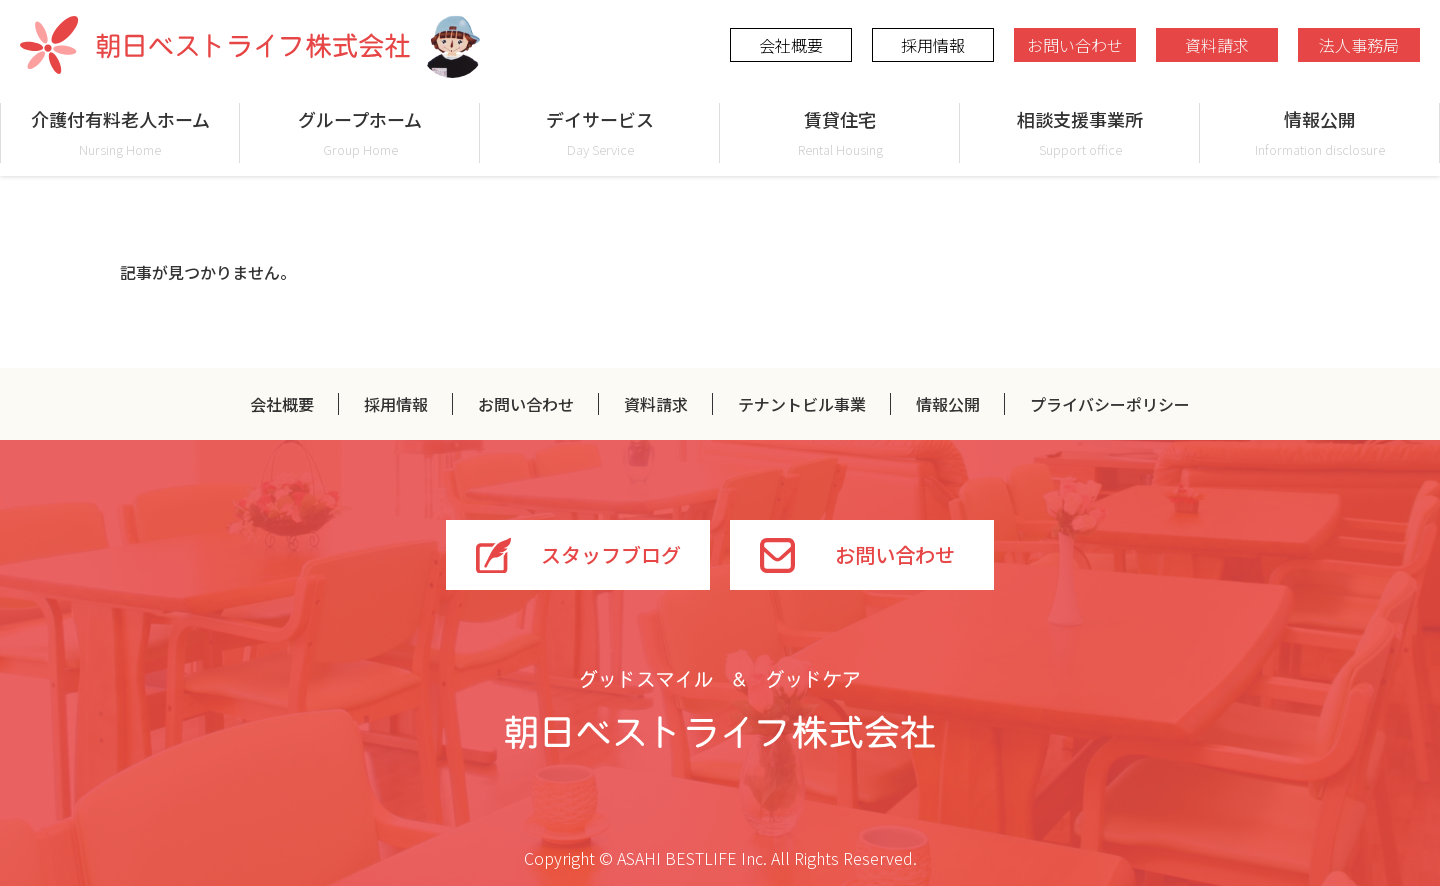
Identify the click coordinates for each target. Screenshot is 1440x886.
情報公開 (1320, 132)
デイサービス (600, 132)
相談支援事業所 (1080, 132)
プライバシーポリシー (1110, 404)
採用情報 (933, 45)
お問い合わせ (1075, 45)
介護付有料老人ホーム (120, 132)
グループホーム (360, 132)
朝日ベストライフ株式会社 (215, 45)
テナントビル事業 (802, 404)
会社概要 (791, 45)
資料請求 (1217, 45)
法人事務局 (1359, 45)
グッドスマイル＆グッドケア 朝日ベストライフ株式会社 (720, 710)
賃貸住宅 (840, 132)
